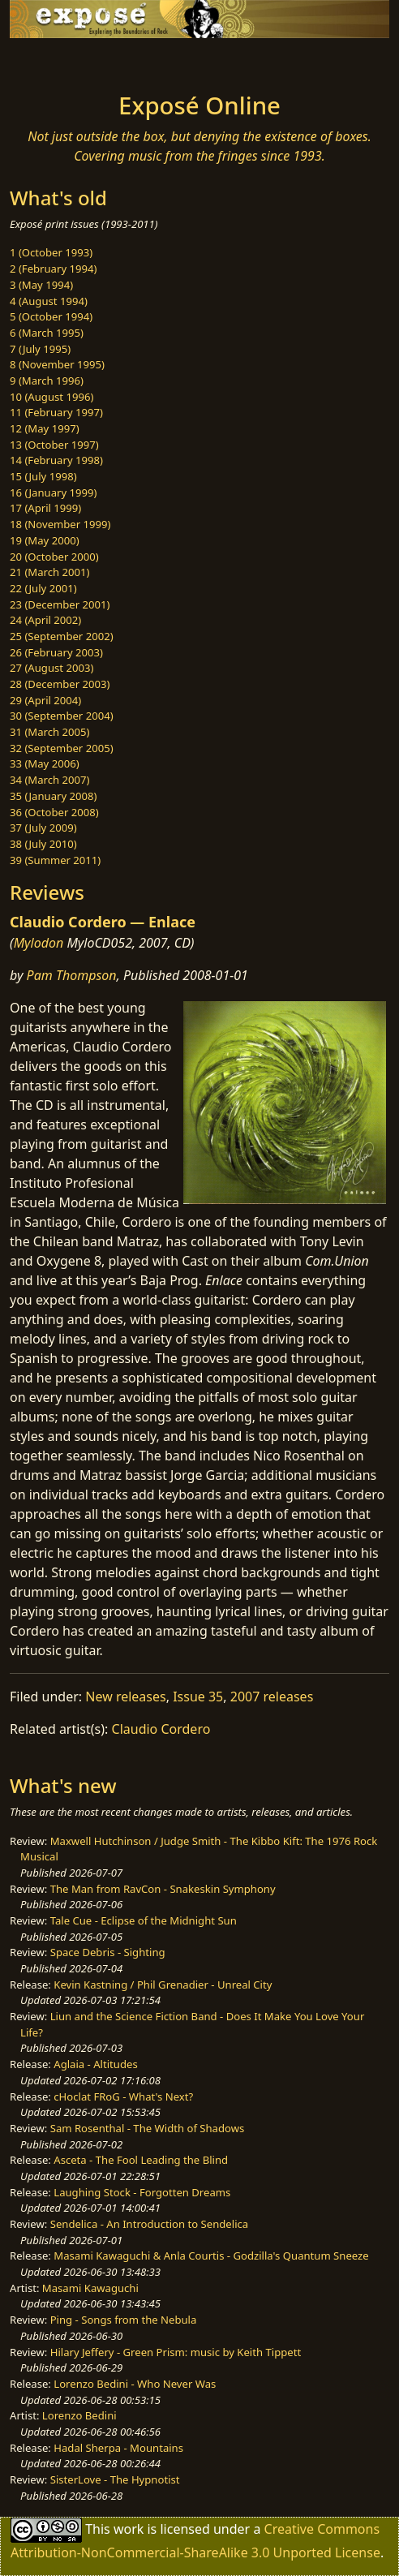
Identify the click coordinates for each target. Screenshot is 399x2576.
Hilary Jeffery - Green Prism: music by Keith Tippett (175, 2352)
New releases (125, 1696)
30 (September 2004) (62, 715)
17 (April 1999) (45, 508)
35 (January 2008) (53, 796)
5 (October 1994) (51, 316)
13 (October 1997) (54, 444)
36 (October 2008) (54, 812)
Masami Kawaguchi (90, 2288)
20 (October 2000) (54, 556)
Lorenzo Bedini (79, 2415)
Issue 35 (198, 1696)
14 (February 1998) (56, 460)
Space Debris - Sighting (107, 1952)
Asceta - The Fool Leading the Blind (141, 2159)
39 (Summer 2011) (55, 860)
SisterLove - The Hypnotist (115, 2479)
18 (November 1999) (60, 524)
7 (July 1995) (40, 349)
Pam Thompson (72, 975)
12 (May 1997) (44, 428)
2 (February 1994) (53, 268)
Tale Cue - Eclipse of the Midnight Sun (143, 1920)
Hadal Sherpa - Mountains (118, 2448)
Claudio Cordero (161, 1729)
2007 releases (272, 1696)
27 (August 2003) (51, 667)
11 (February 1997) (56, 412)
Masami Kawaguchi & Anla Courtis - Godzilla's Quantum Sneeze (211, 2255)
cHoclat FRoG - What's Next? (123, 2096)
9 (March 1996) (47, 380)
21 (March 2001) (49, 572)
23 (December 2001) (59, 604)
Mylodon (39, 943)
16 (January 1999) (53, 492)
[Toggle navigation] (52, 61)
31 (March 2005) (49, 732)
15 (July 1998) (43, 476)
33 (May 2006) (44, 763)
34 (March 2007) (49, 779)
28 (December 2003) (59, 684)
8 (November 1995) (57, 364)
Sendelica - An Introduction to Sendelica (149, 2224)
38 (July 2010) (43, 843)
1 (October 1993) (51, 252)
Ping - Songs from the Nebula (123, 2319)
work (129, 2529)
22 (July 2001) (43, 588)
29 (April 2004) (45, 700)
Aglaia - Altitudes (95, 2064)
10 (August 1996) (51, 396)
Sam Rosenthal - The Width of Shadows (147, 2128)
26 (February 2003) (56, 652)
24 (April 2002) (45, 620)
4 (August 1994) (49, 301)
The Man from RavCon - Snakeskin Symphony (163, 1888)
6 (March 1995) (47, 332)
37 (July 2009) (43, 827)
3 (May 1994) (41, 284)
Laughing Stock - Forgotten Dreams (142, 2192)
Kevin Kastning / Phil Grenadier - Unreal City (163, 1984)
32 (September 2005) (62, 748)
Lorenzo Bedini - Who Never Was (135, 2383)
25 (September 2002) (62, 636)
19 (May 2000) (44, 540)
